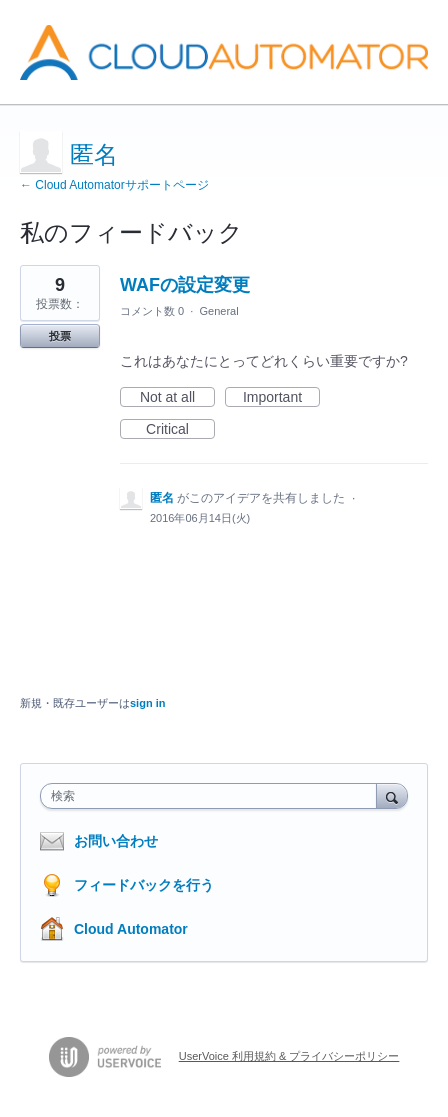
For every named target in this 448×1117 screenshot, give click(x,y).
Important (281, 398)
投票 (60, 336)
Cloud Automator (131, 929)
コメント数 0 (152, 311)
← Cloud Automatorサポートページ (114, 185)
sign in (147, 703)
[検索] (392, 795)
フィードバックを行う (144, 885)
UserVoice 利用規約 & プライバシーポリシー (289, 1056)
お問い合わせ (116, 841)
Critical (180, 430)
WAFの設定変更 (185, 285)
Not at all (177, 398)
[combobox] (213, 796)
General (218, 311)
